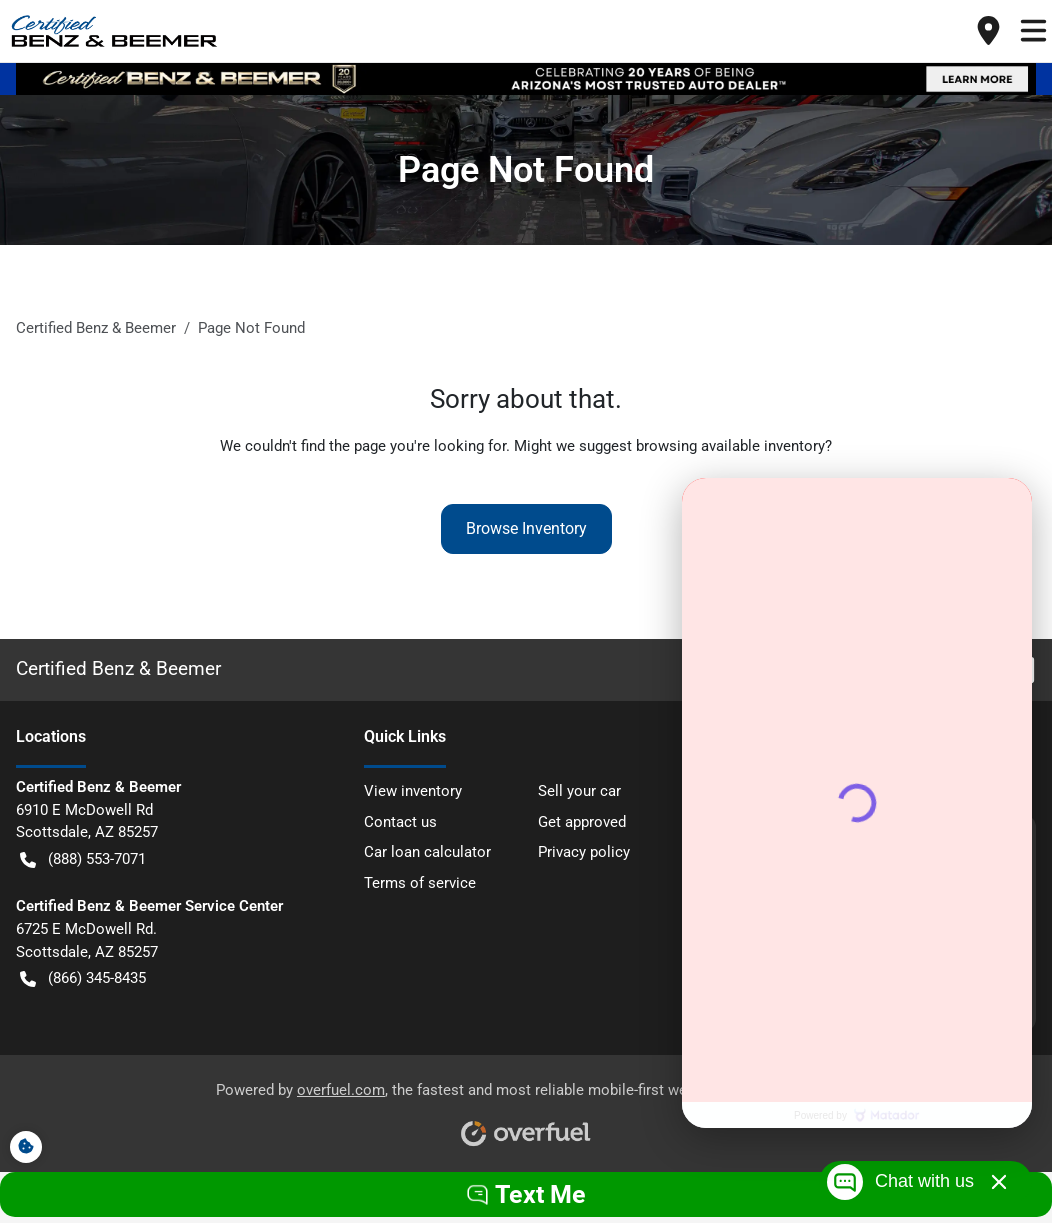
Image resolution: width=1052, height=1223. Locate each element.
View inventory (413, 791)
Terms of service (420, 883)
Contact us (400, 822)
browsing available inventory (730, 446)
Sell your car (579, 791)
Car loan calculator (427, 852)
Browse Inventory (526, 528)
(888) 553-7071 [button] (83, 859)
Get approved (582, 822)
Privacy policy (584, 852)
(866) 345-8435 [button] (83, 978)
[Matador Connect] (857, 803)
